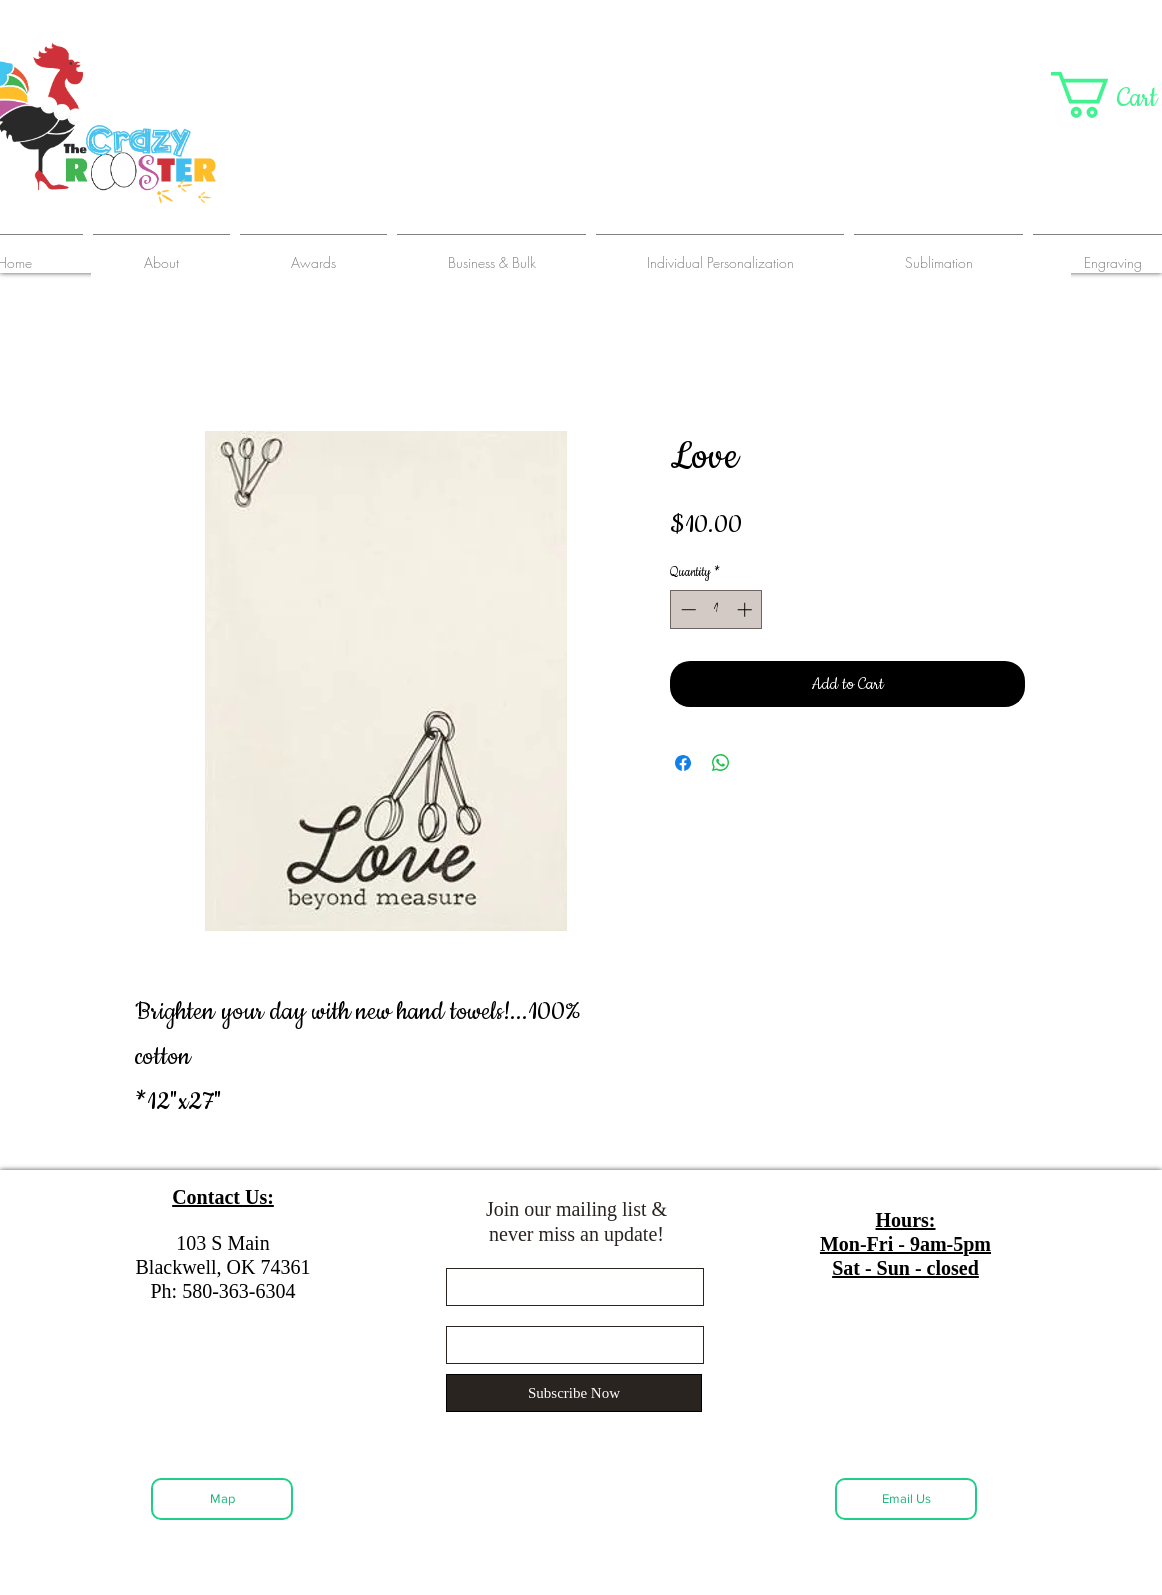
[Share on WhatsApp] (721, 763)
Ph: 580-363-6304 (223, 1291)
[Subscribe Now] (574, 1393)
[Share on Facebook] (683, 763)
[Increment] (746, 609)
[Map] (222, 1499)
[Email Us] (906, 1499)
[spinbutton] (716, 609)
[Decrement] (686, 609)
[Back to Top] (576, 1540)
